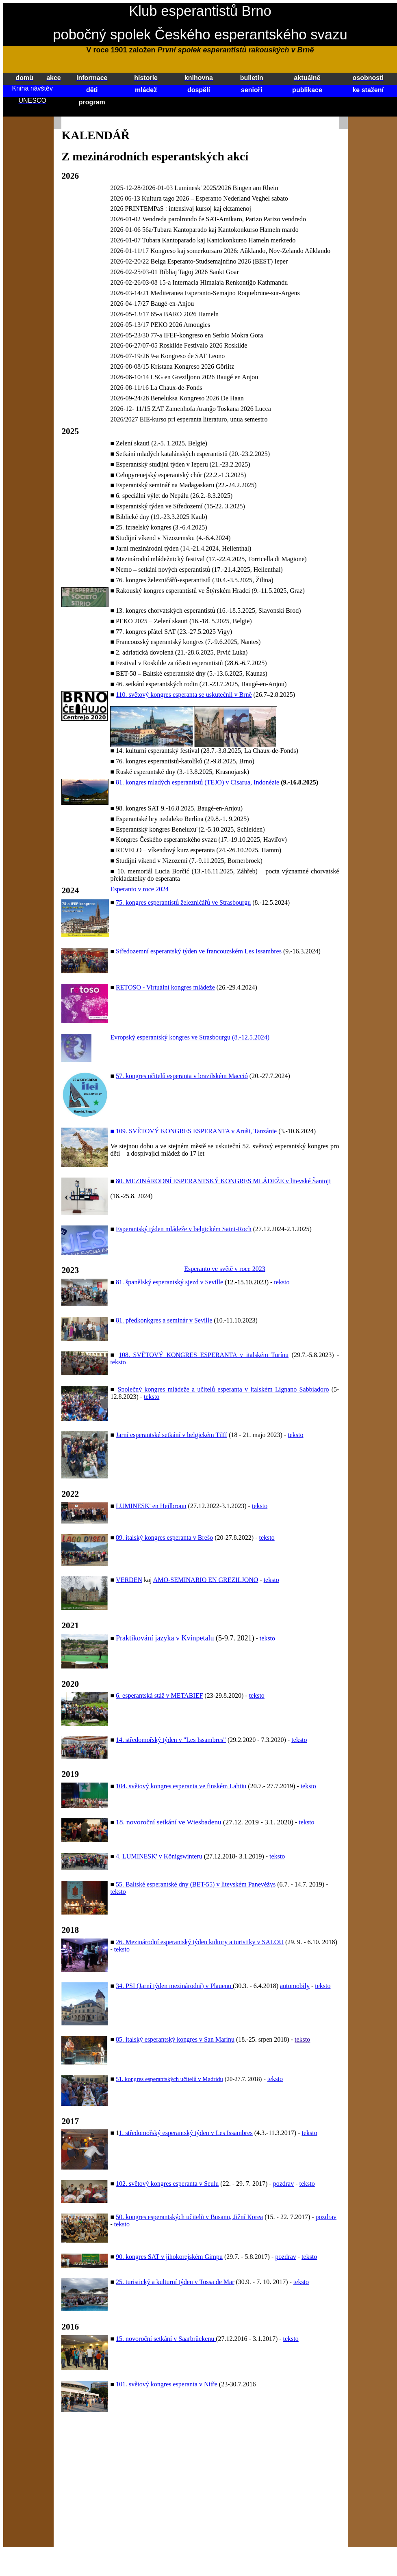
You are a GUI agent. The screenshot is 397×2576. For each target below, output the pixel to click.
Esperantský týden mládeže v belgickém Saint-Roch (184, 1228)
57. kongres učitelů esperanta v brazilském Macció (182, 1075)
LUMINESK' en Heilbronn (151, 1505)
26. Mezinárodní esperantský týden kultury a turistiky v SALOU (200, 1941)
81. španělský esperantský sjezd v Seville (169, 1282)
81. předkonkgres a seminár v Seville (164, 1320)
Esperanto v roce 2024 (139, 889)
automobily (295, 1985)
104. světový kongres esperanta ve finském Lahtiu (181, 1786)
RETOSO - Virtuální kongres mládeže (165, 987)
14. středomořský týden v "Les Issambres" (171, 1739)
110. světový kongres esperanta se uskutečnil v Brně (184, 694)
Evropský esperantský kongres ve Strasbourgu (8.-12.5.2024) (189, 1037)
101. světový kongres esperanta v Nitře (166, 2384)
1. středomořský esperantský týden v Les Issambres (185, 2132)
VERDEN (129, 1579)
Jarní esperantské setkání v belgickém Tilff (171, 1434)
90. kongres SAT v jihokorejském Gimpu (169, 2256)
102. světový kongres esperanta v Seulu (167, 2183)
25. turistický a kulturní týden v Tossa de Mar (175, 2281)
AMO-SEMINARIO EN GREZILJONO (205, 1579)
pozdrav (283, 2183)
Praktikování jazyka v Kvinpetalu (165, 1638)
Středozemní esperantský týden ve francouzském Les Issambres (199, 951)
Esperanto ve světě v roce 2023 (224, 1268)
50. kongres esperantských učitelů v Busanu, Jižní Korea (189, 2216)
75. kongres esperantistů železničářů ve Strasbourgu (183, 902)
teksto (281, 1282)
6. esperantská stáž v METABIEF (159, 1695)
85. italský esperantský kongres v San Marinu (175, 2039)
